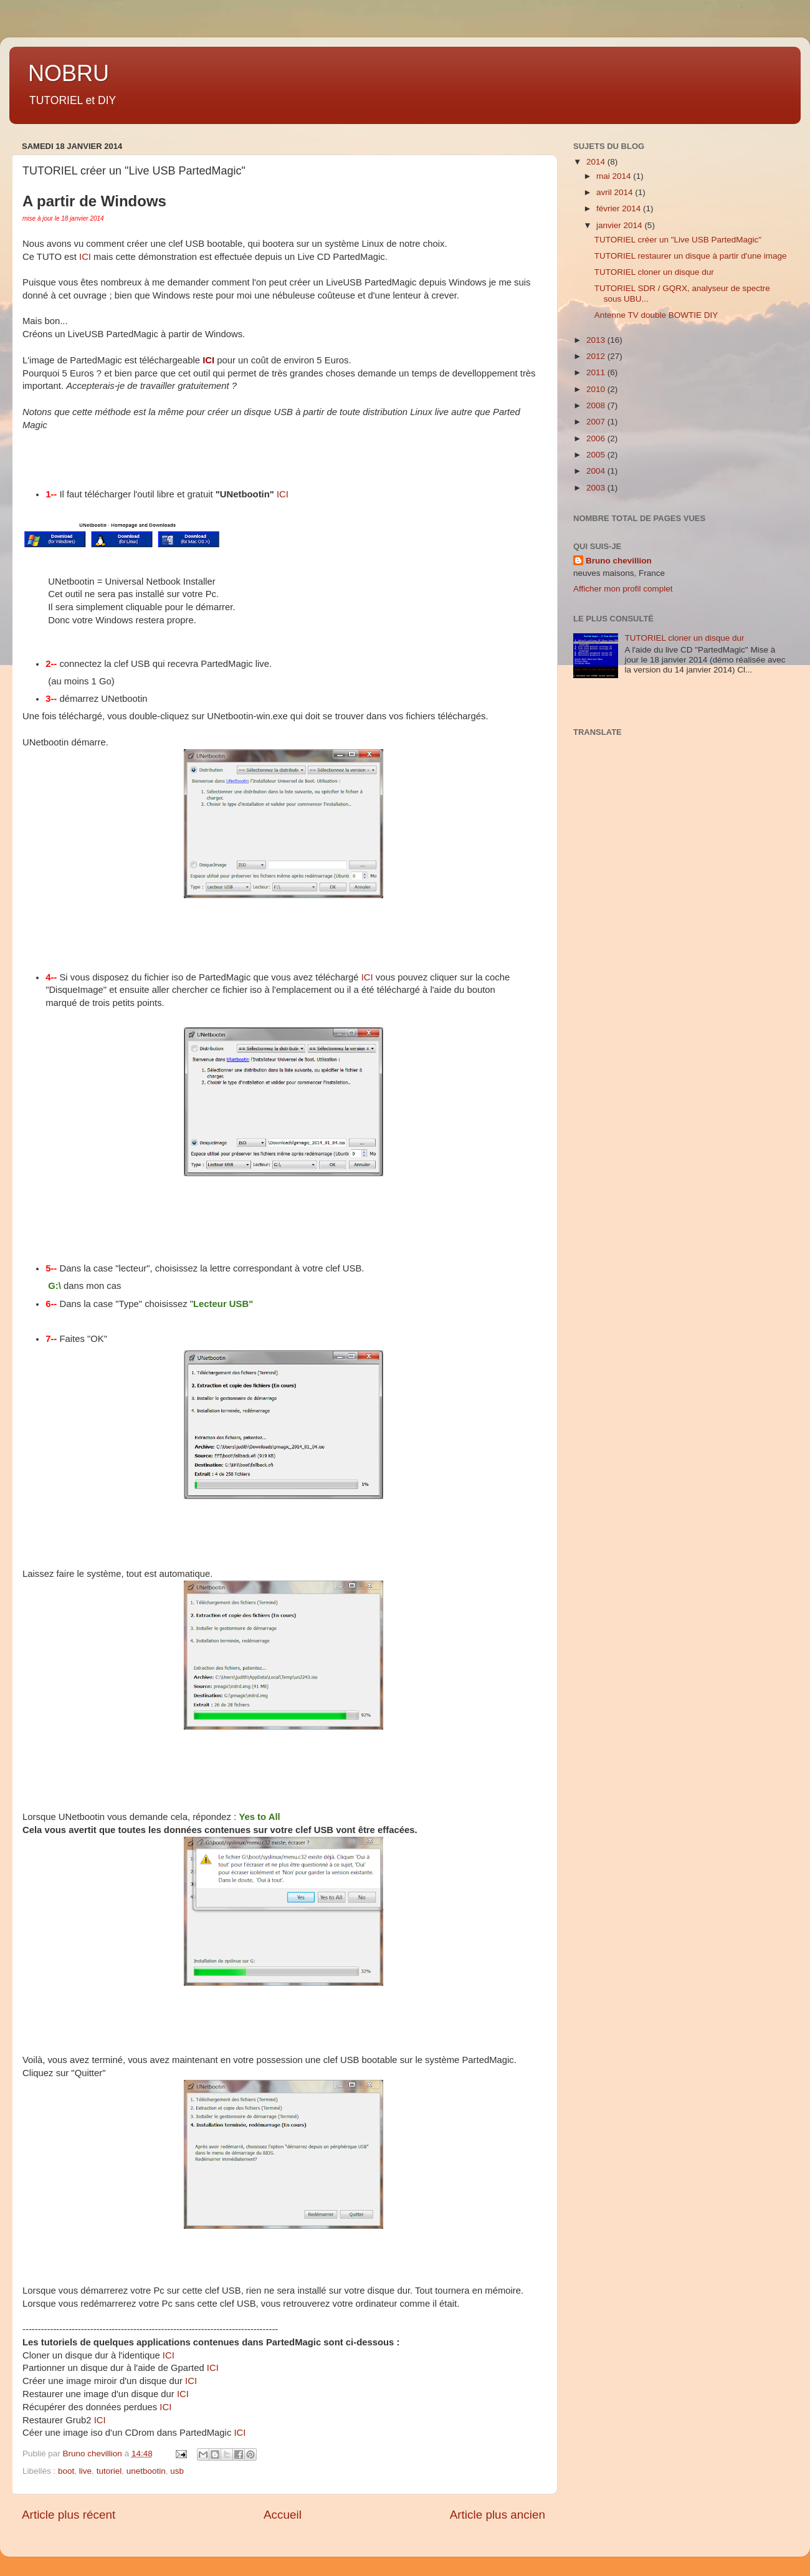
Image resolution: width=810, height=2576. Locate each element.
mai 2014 (614, 176)
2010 (597, 389)
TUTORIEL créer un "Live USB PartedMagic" (677, 239)
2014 (597, 161)
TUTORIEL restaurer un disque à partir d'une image (690, 256)
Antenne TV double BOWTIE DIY (656, 315)
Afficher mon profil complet (623, 588)
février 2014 (619, 208)
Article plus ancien (497, 2514)
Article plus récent (68, 2514)
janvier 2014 (620, 225)
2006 (597, 438)
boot (66, 2471)
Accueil (283, 2514)
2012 (597, 356)
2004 (597, 471)
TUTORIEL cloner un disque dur (654, 272)
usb (177, 2471)
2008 (597, 405)
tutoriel (109, 2471)
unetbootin (146, 2471)
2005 (597, 454)
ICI (85, 257)
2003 (597, 487)
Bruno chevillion (619, 560)
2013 (597, 340)
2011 (597, 372)
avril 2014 (615, 192)
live (85, 2471)
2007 (597, 421)
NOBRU (68, 73)
